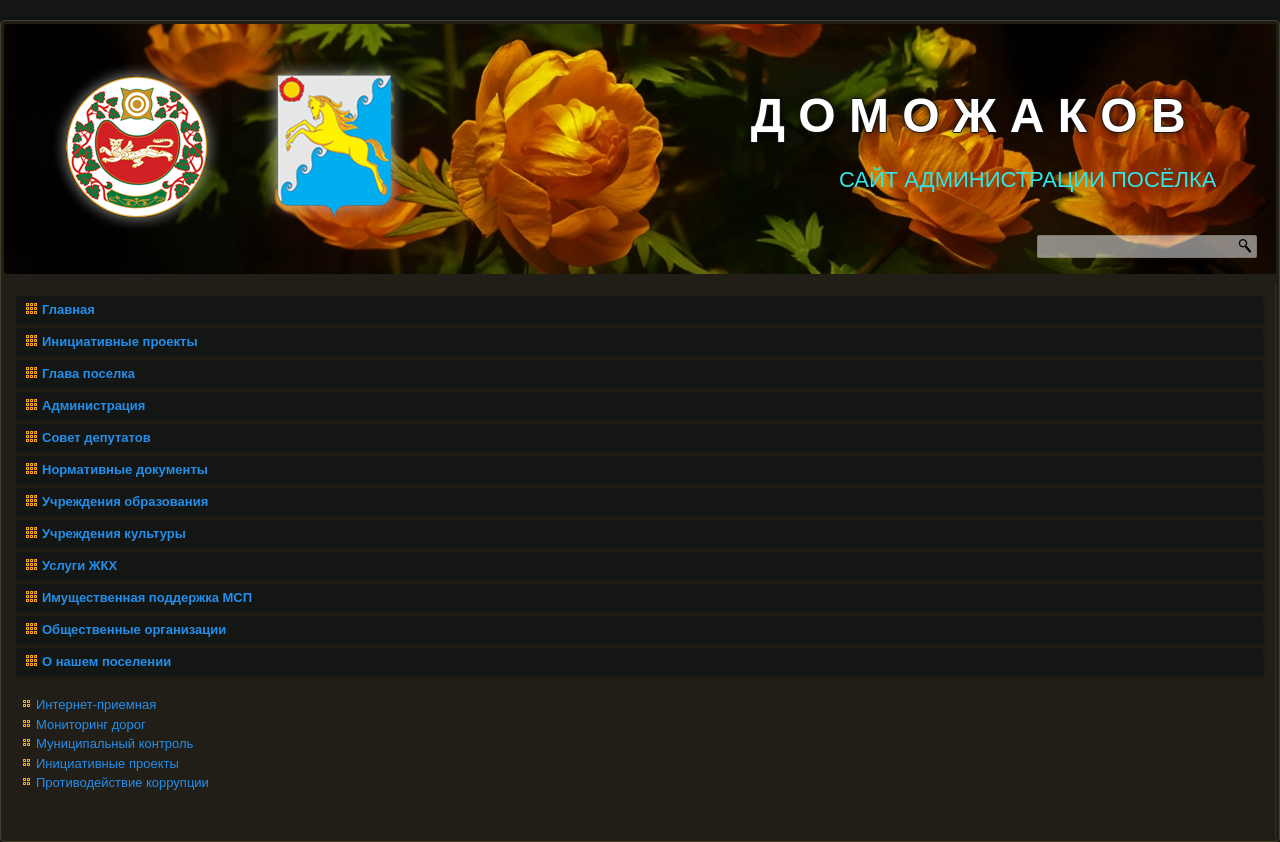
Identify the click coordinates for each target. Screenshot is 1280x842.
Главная (68, 309)
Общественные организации (134, 629)
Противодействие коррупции (122, 782)
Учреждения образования (125, 501)
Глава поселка (88, 373)
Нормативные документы (125, 469)
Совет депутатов (96, 437)
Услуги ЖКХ (79, 565)
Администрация (93, 405)
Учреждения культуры (114, 533)
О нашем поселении (106, 661)
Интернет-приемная (96, 704)
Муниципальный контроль (114, 743)
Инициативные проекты (120, 341)
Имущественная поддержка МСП (147, 597)
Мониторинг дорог (91, 724)
